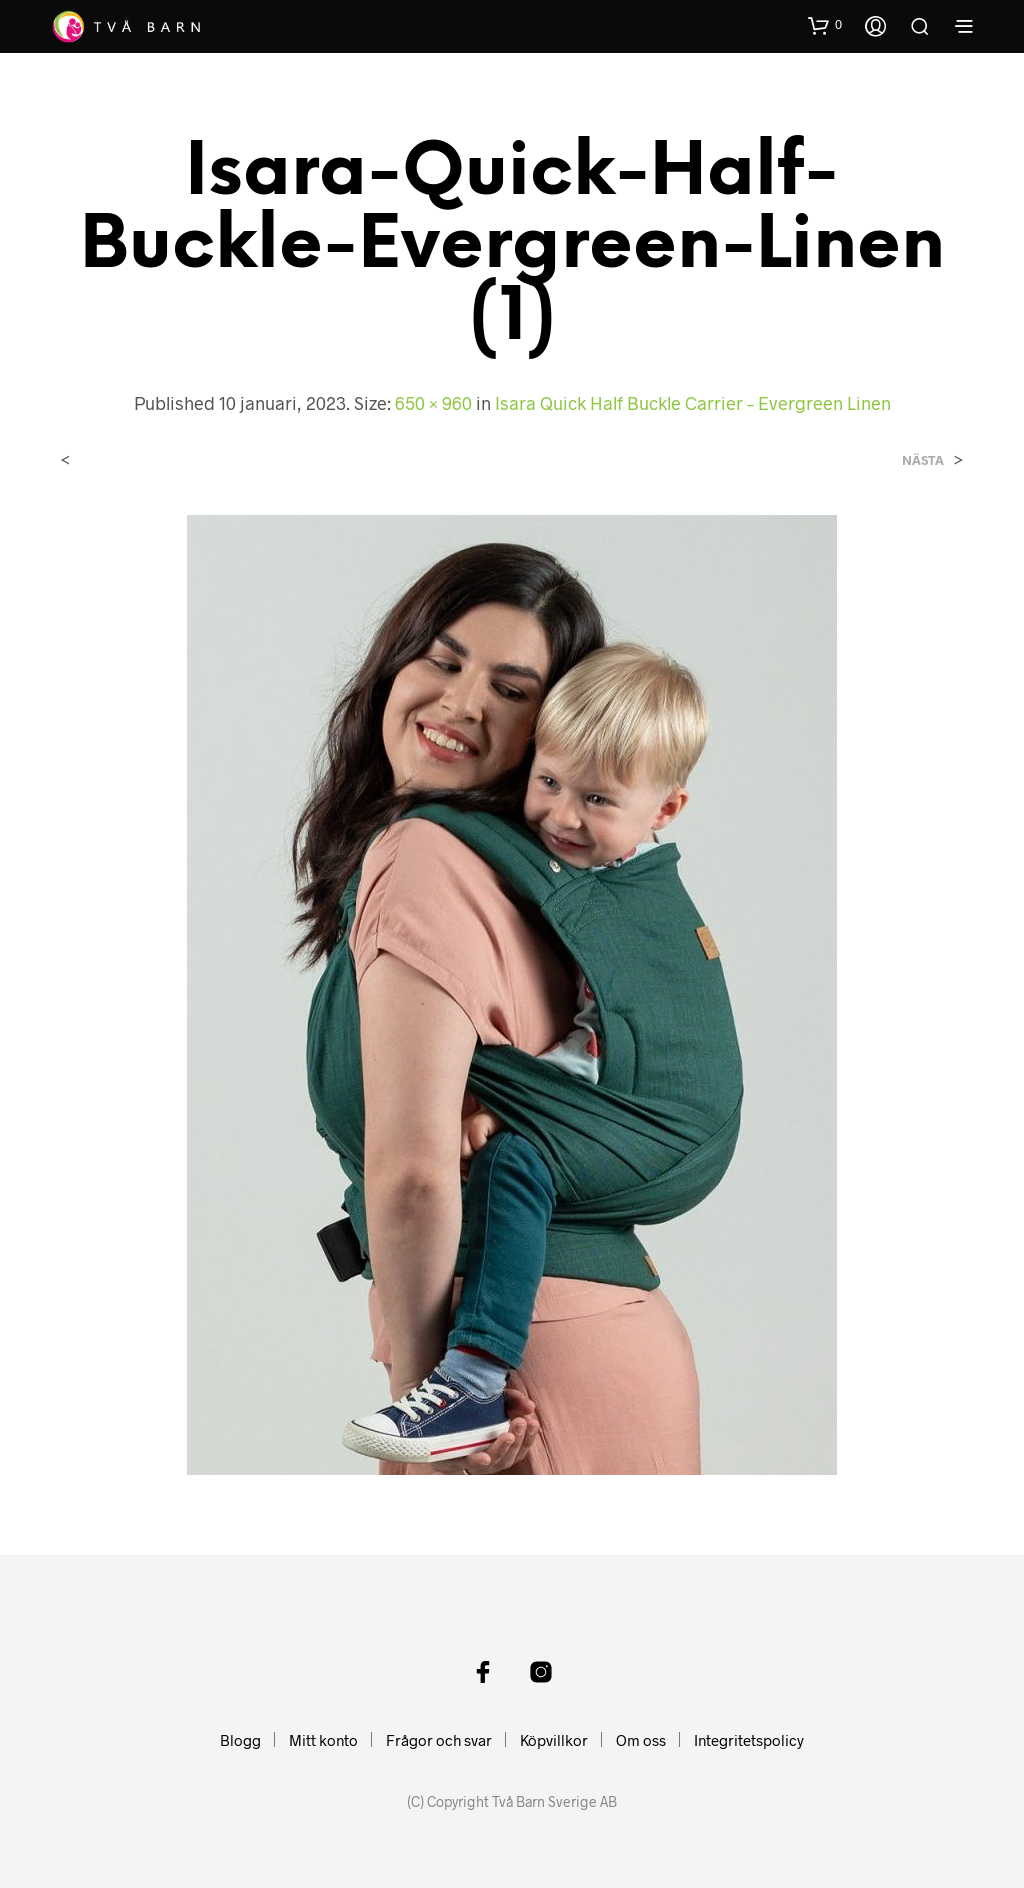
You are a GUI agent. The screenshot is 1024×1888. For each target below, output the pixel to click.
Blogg (240, 1740)
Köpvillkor (554, 1740)
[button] (825, 25)
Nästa (923, 460)
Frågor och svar (439, 1740)
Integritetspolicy (749, 1740)
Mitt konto (323, 1740)
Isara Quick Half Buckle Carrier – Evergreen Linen (693, 403)
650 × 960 (433, 403)
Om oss (641, 1740)
